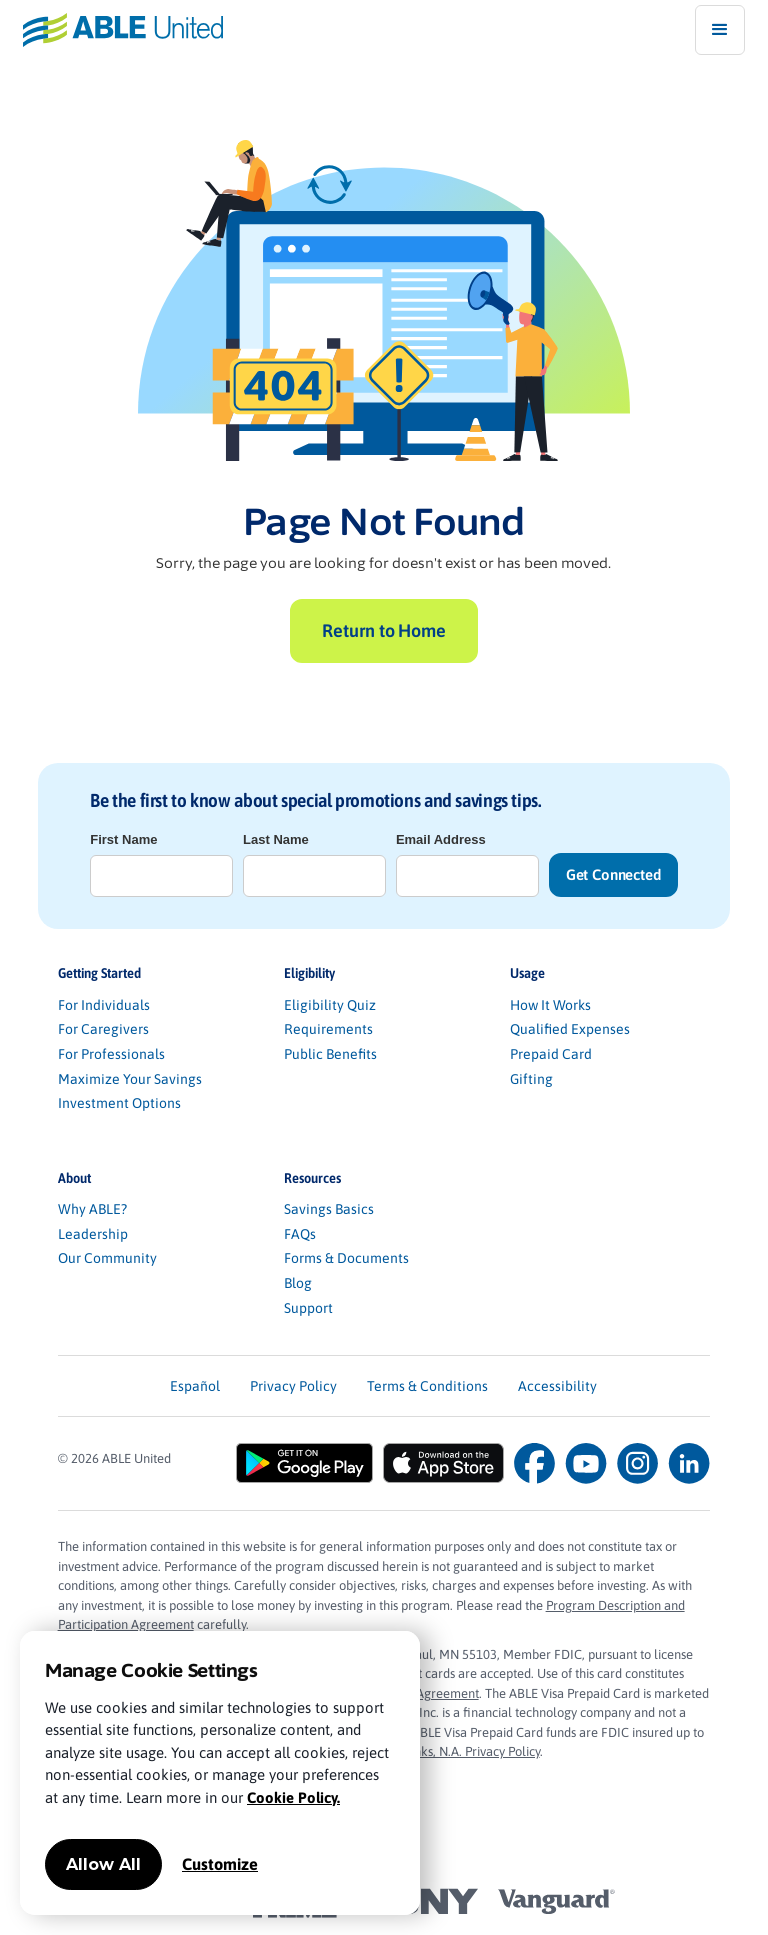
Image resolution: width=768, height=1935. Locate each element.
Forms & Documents (346, 1258)
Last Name (276, 839)
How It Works (550, 1005)
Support (308, 1308)
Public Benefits (330, 1054)
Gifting (531, 1079)
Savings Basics (329, 1209)
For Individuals (104, 1005)
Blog (298, 1283)
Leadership (93, 1234)
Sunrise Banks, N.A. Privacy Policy (447, 1751)
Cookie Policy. (293, 1797)
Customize (220, 1864)
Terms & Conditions (427, 1386)
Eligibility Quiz (330, 1005)
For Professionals (111, 1054)
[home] (111, 29)
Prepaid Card (551, 1054)
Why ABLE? (92, 1209)
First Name (123, 839)
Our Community (107, 1258)
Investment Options (119, 1103)
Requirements (328, 1029)
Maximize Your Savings (130, 1079)
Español (195, 1386)
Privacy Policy (293, 1386)
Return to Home (383, 630)
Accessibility (557, 1386)
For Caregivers (103, 1029)
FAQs (300, 1234)
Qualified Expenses (570, 1029)
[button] (720, 30)
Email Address (441, 839)
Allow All (103, 1864)
